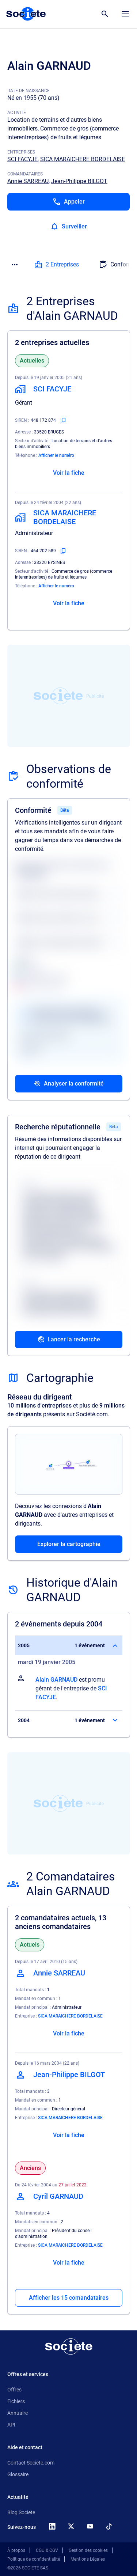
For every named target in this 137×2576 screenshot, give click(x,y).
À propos (16, 2550)
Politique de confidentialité (33, 2559)
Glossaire (17, 2474)
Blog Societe (21, 2512)
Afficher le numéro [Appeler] (56, 455)
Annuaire (17, 2413)
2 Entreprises (56, 264)
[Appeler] (68, 202)
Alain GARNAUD (56, 1679)
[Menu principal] (125, 14)
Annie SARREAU (28, 181)
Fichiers (16, 2401)
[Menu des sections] (14, 264)
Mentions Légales (88, 2559)
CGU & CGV (47, 2550)
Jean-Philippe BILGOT (79, 181)
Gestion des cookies (88, 2550)
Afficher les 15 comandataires (69, 2297)
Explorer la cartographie (68, 1544)
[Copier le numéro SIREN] (63, 420)
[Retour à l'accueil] (69, 2346)
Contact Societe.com (30, 2463)
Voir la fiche (68, 472)
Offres (14, 2390)
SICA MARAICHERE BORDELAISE (82, 159)
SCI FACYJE (22, 159)
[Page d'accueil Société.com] (26, 14)
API (11, 2425)
